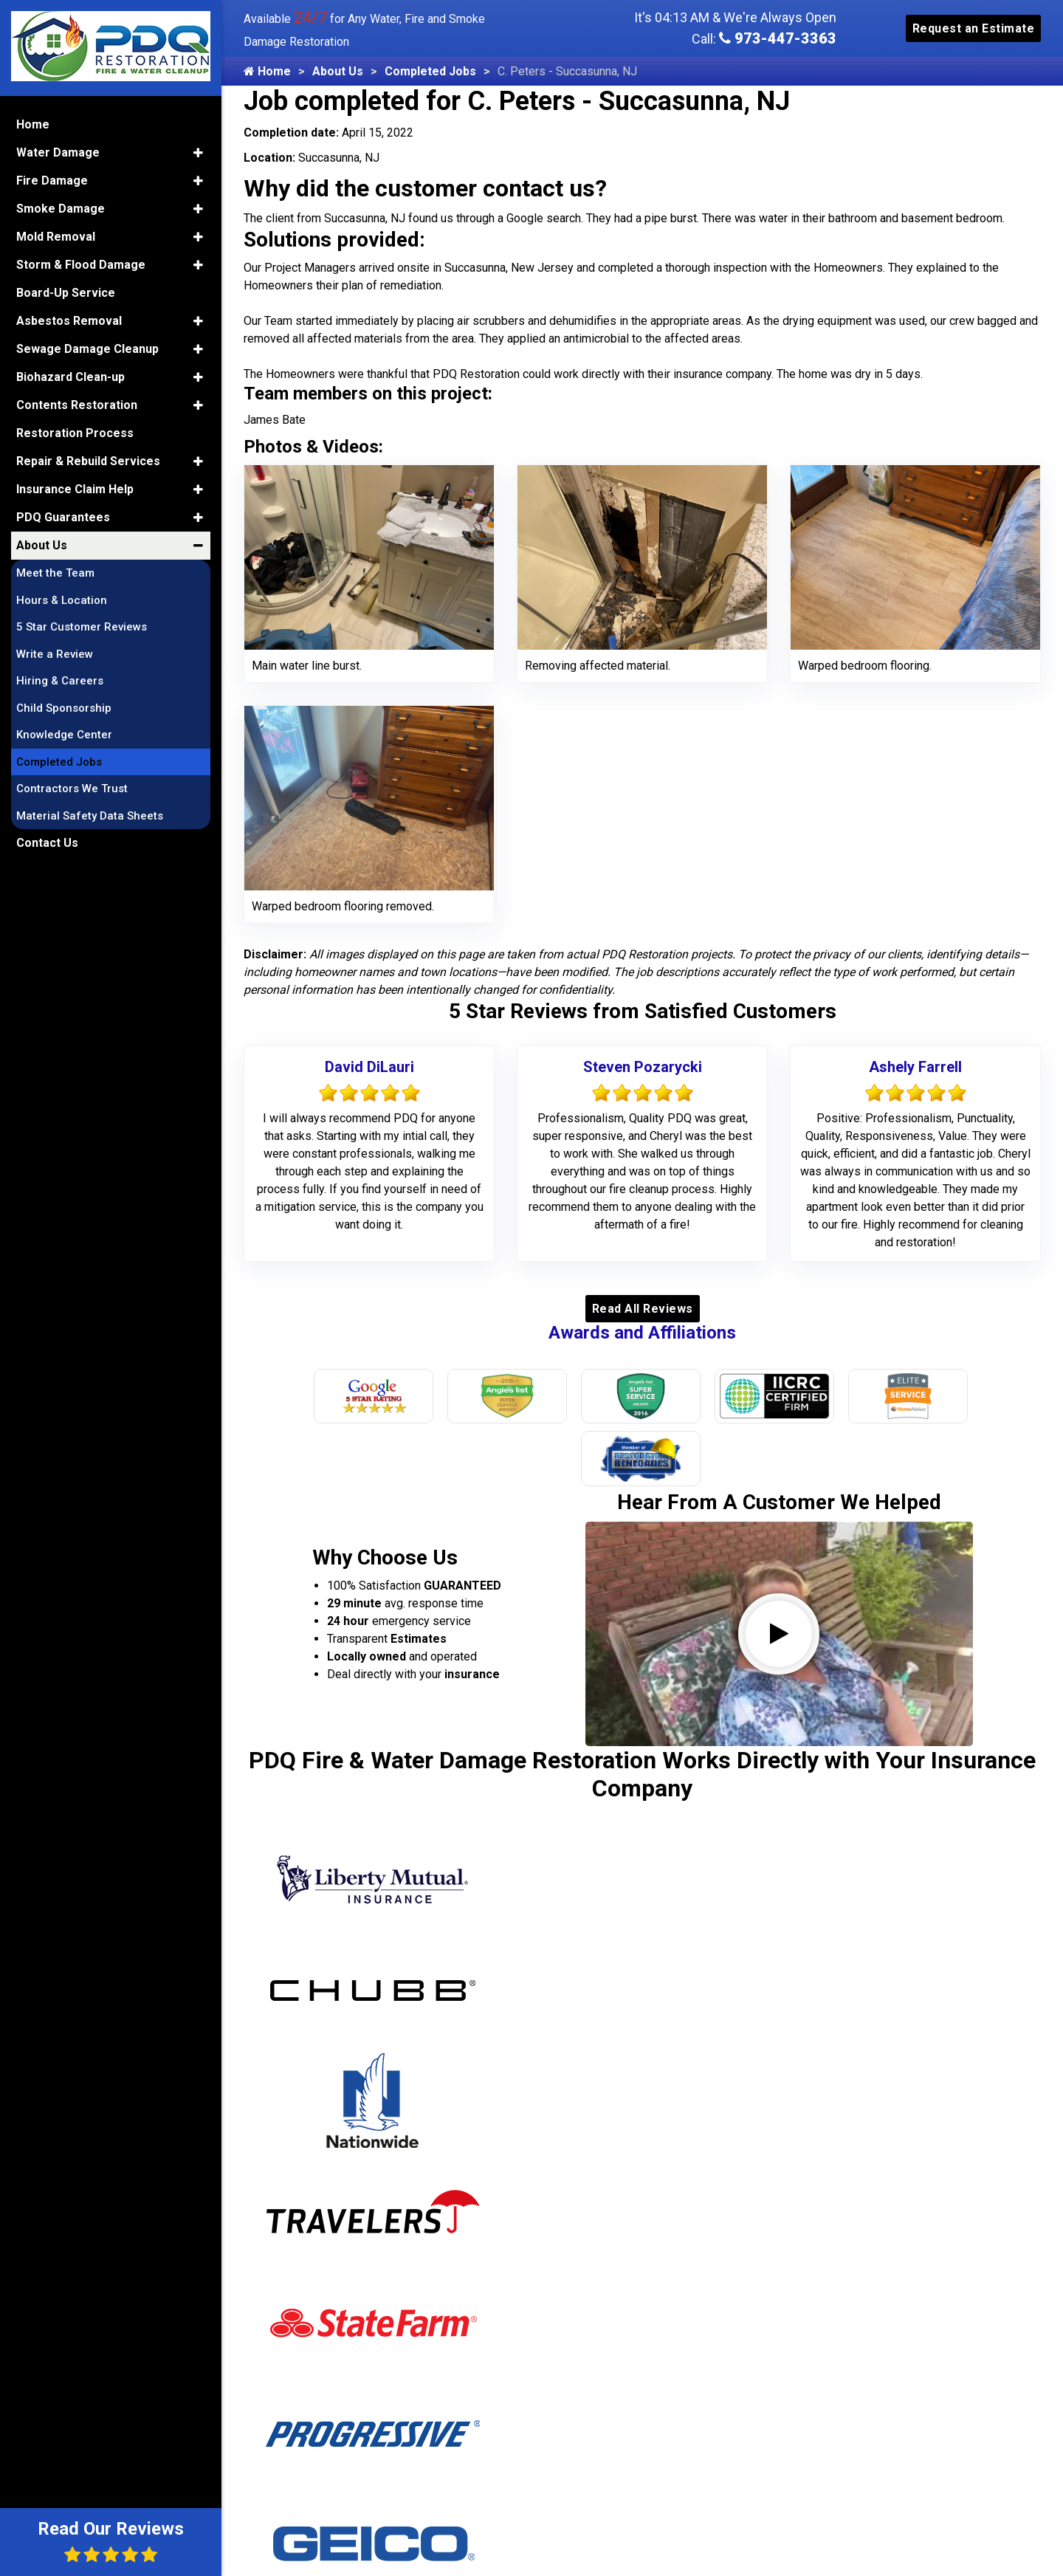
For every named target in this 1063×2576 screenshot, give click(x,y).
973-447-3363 (777, 38)
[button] (198, 153)
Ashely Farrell (915, 1067)
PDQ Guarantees (63, 517)
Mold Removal (55, 237)
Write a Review (54, 654)
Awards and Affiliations (642, 1332)
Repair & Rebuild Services (88, 461)
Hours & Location (61, 600)
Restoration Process (75, 433)
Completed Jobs (430, 71)
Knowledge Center (64, 734)
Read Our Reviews (111, 2540)
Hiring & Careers (59, 680)
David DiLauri (369, 1067)
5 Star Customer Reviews (81, 626)
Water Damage (58, 152)
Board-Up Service (65, 293)
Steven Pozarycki (642, 1067)
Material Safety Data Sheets (89, 815)
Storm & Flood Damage (80, 265)
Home (267, 71)
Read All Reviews (642, 1309)
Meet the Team (55, 573)
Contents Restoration (76, 405)
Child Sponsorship (63, 708)
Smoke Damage (60, 209)
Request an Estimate (973, 28)
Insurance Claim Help (75, 489)
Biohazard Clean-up (70, 377)
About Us (337, 71)
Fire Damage (52, 181)
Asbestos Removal (69, 321)
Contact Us (47, 843)
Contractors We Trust (72, 788)
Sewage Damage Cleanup (87, 349)
